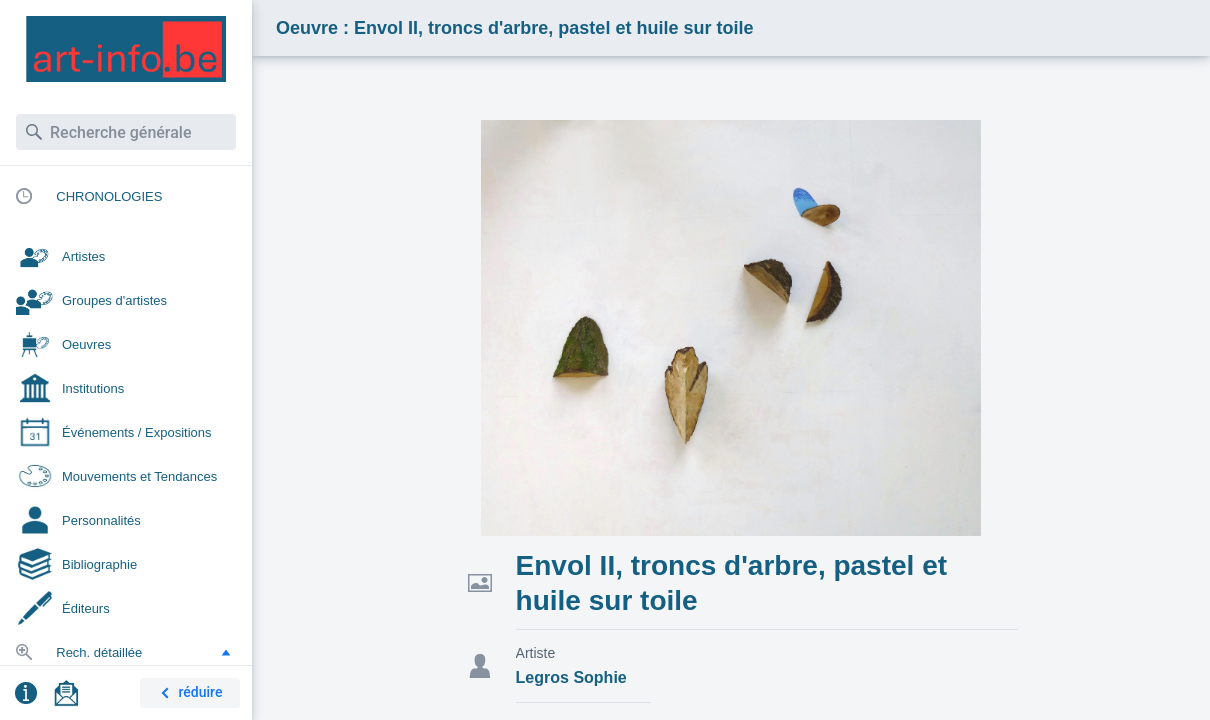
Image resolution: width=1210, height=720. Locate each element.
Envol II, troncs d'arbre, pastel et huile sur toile (731, 583)
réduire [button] (188, 693)
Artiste (536, 653)
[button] (226, 652)
